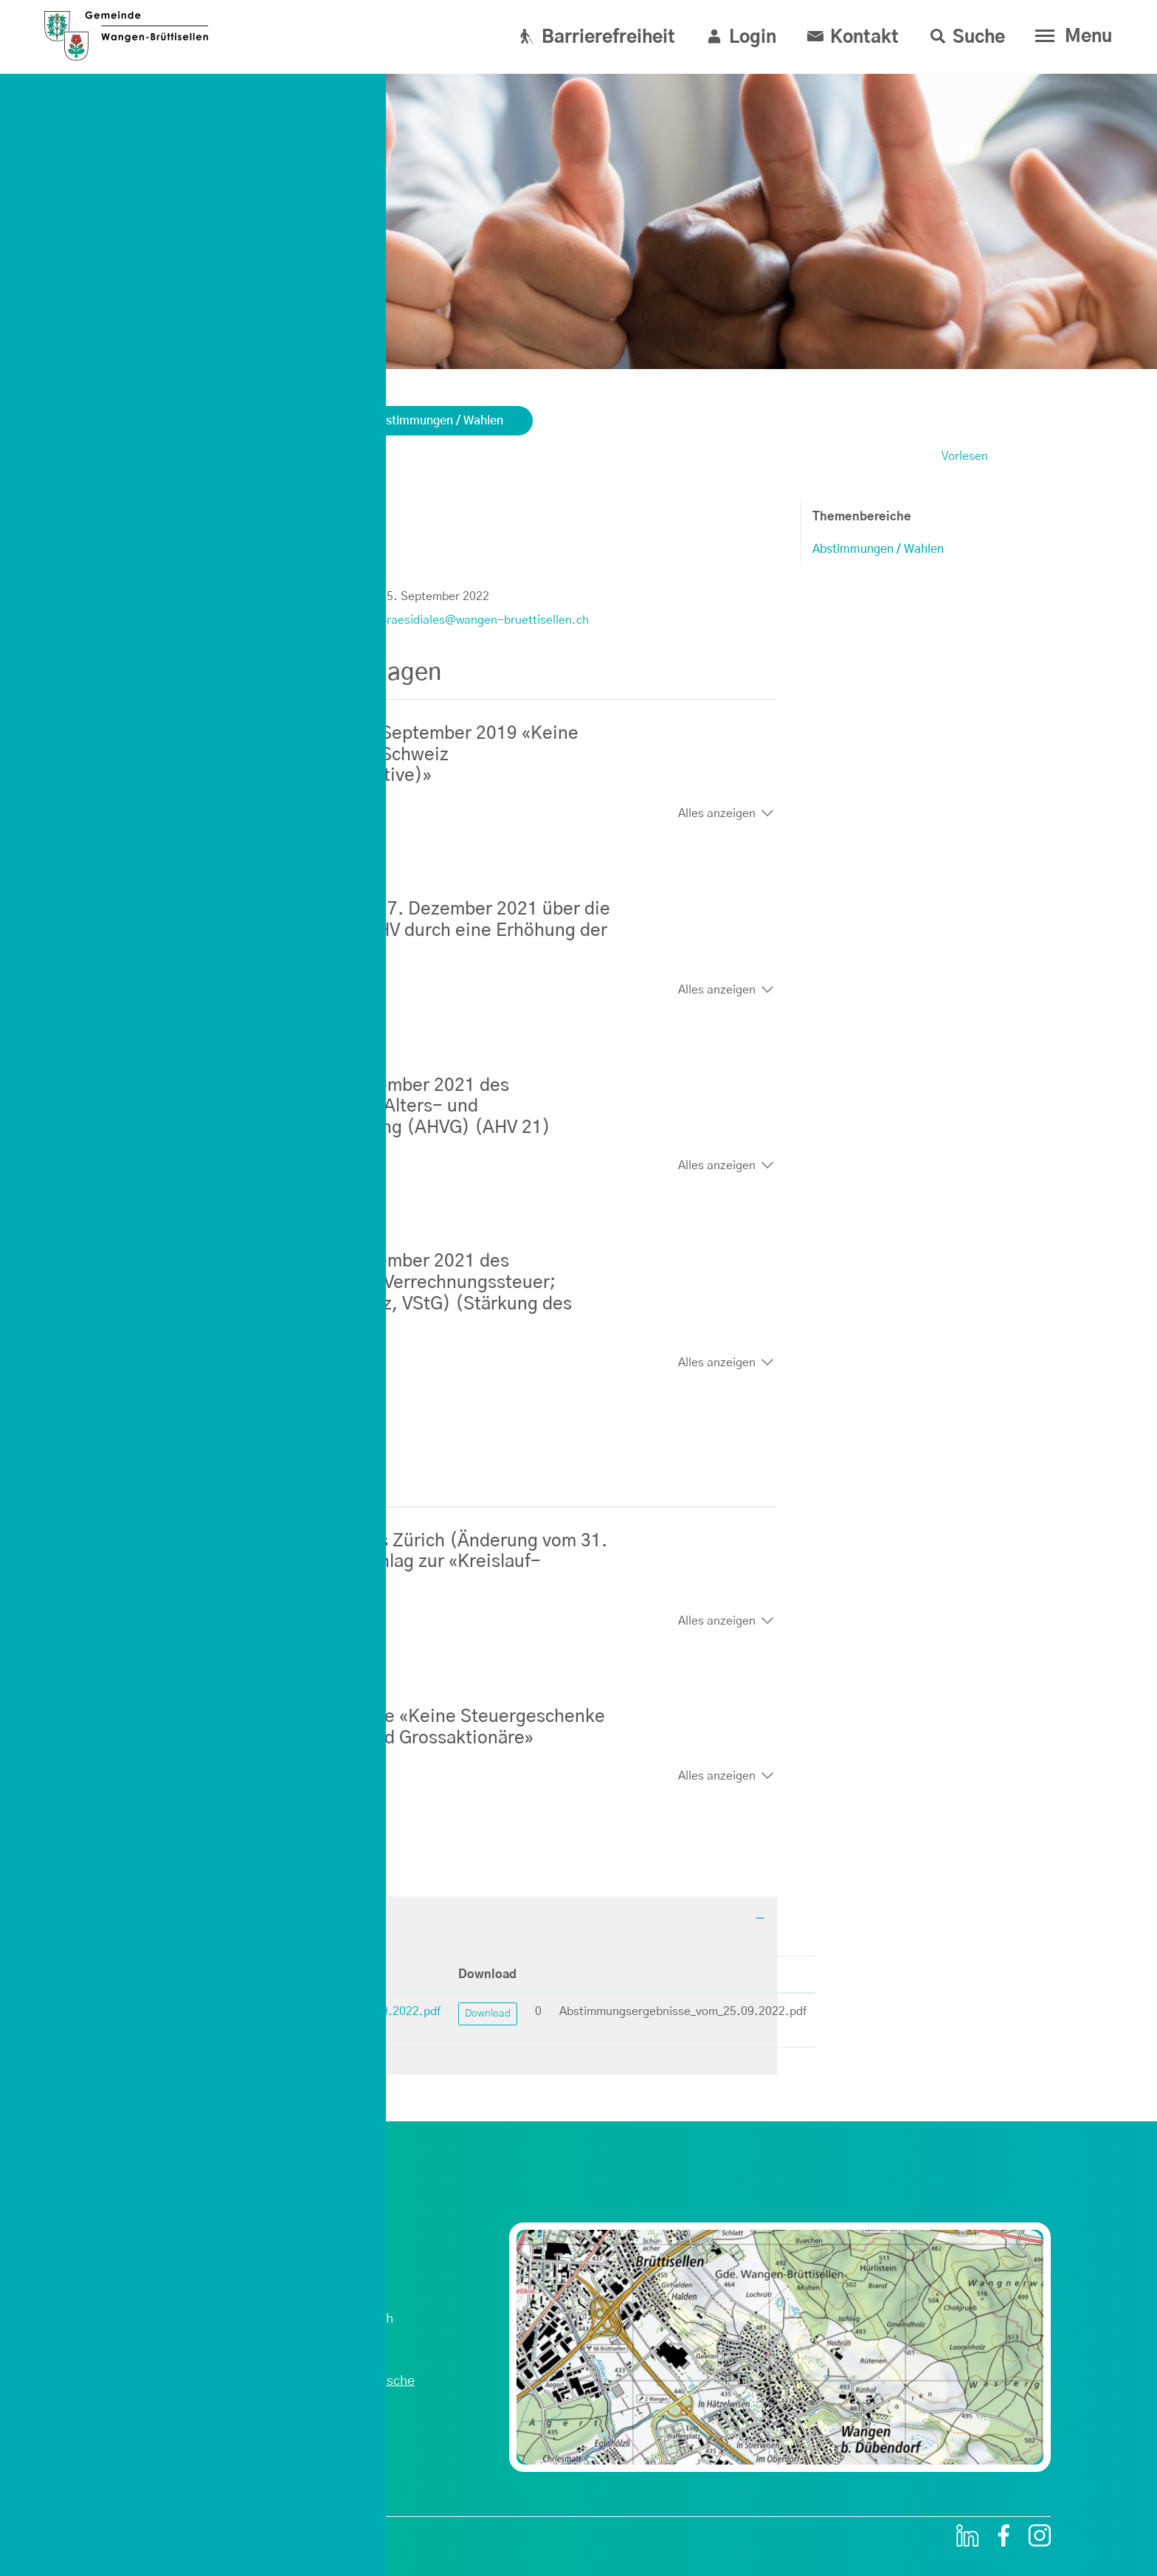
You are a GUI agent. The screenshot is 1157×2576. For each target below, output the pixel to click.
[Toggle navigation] (1070, 36)
